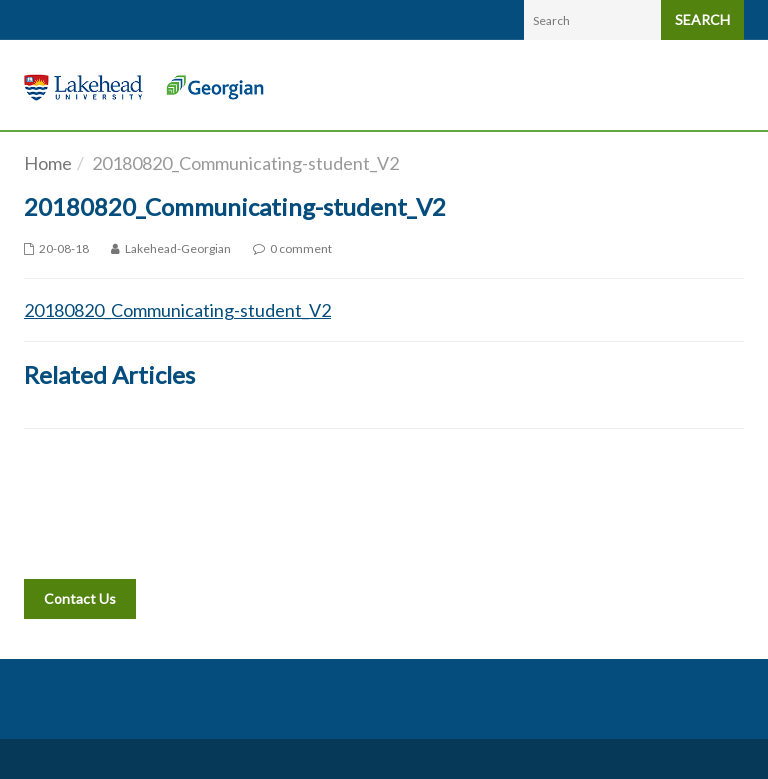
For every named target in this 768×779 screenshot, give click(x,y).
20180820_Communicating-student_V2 (177, 310)
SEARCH (702, 19)
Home (48, 163)
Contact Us (80, 598)
